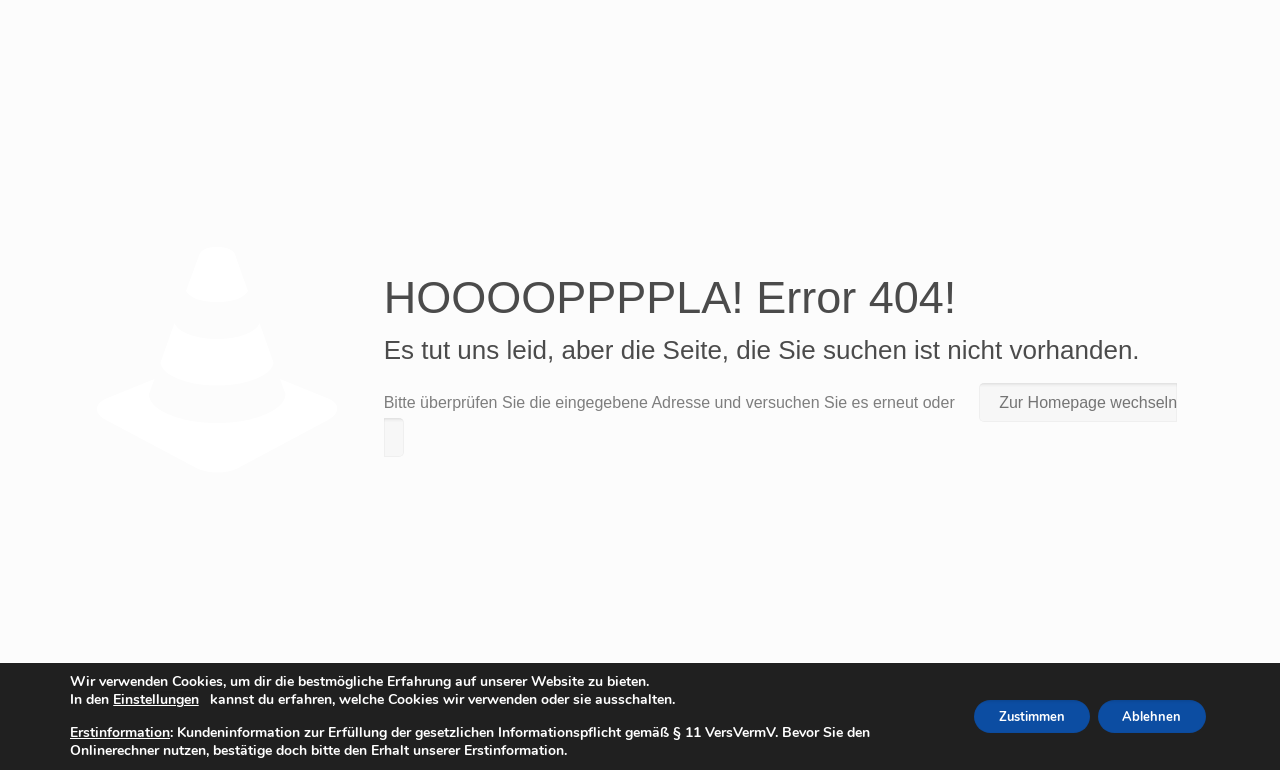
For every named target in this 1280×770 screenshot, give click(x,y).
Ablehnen (1146, 716)
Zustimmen (1012, 716)
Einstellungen (156, 700)
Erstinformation (120, 732)
